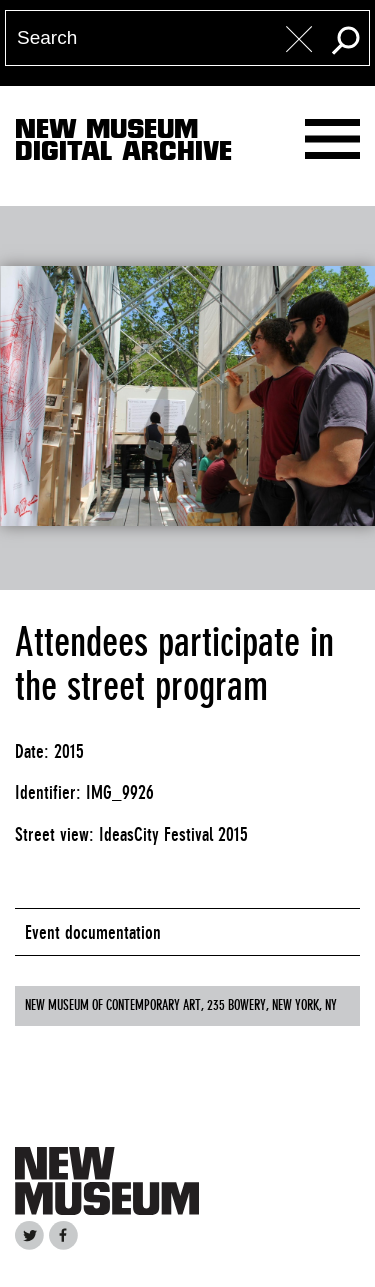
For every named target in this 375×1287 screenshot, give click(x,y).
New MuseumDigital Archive (123, 144)
